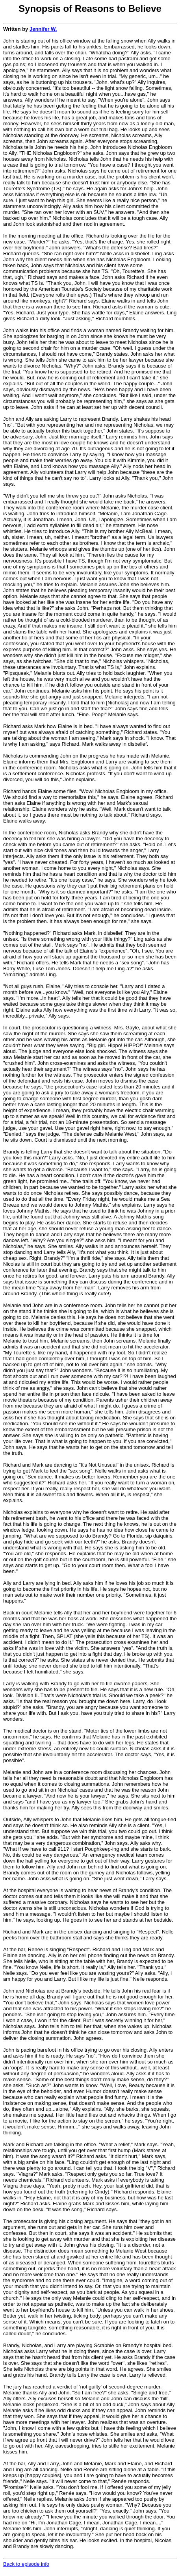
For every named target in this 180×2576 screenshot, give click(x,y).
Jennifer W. (43, 29)
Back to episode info (26, 2564)
